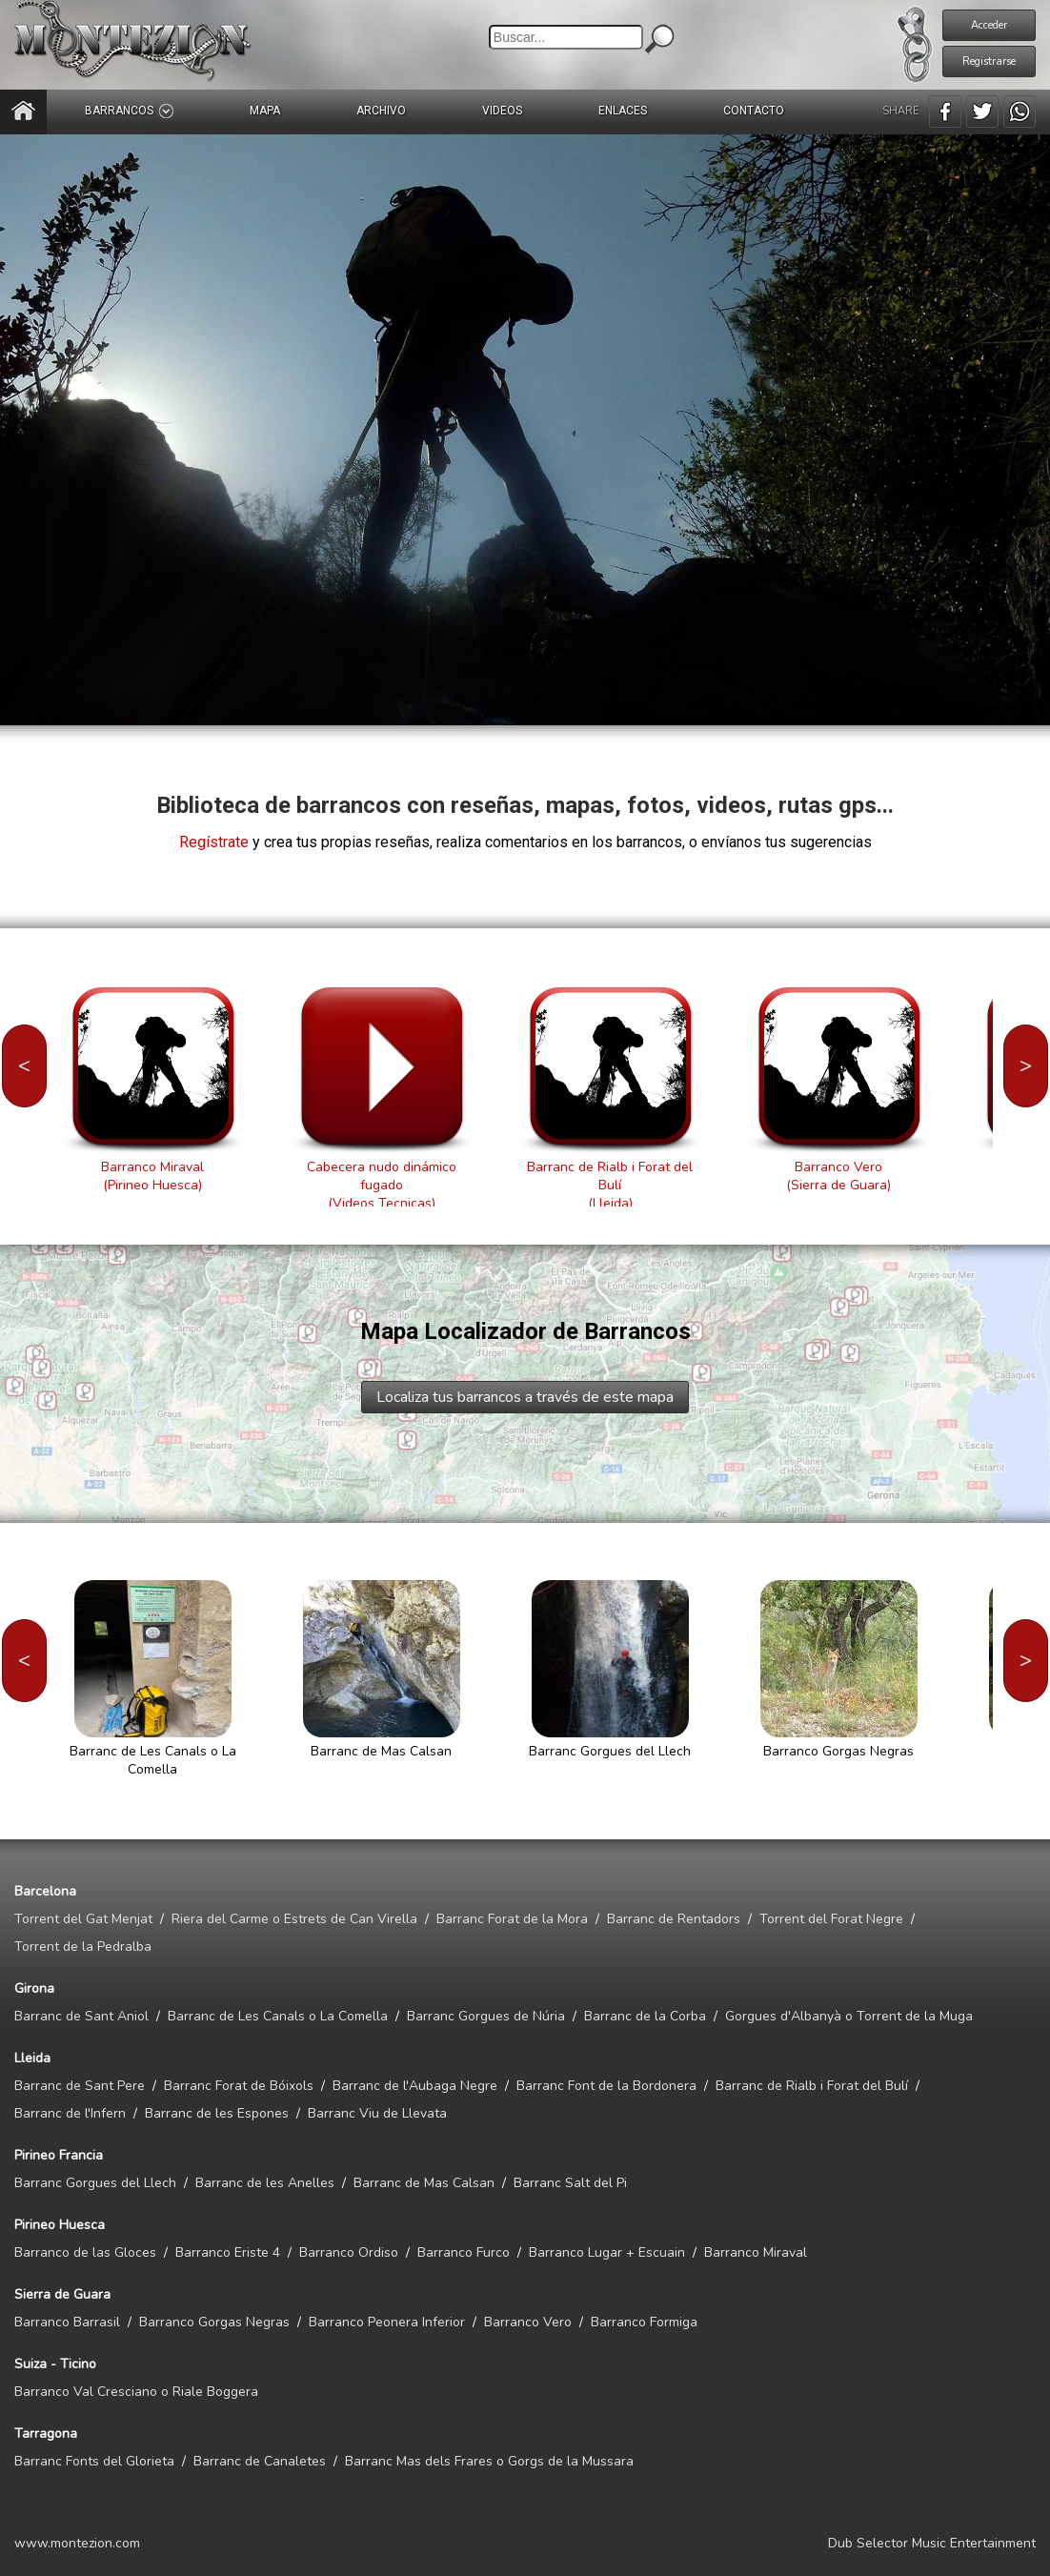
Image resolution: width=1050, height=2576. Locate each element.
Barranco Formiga (644, 2322)
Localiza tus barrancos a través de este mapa (525, 1397)
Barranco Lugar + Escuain (607, 2252)
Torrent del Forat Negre (831, 1919)
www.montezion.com (77, 2543)
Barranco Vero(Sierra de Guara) (838, 1176)
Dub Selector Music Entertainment (932, 2543)
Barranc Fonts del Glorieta (94, 2461)
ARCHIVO (381, 110)
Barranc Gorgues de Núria (486, 2016)
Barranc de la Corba (645, 2016)
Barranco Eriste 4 (227, 2252)
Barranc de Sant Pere (79, 2086)
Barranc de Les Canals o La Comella (278, 2016)
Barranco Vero (528, 2322)
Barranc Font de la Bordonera (606, 2086)
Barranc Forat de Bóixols (238, 2086)
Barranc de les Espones (217, 2113)
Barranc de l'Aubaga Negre (415, 2086)
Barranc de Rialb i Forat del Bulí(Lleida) (610, 1185)
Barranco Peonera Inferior (387, 2322)
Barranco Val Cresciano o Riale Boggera (136, 2392)
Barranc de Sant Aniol (81, 2016)
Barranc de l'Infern (70, 2113)
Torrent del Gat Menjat (83, 1919)
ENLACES (622, 110)
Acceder (989, 25)
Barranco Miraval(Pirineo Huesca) (152, 1176)
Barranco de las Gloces (85, 2252)
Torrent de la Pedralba (82, 1946)
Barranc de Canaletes (259, 2461)
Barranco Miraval (755, 2252)
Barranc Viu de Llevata (377, 2113)
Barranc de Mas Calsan (424, 2183)
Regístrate (214, 842)
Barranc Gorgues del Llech (95, 2183)
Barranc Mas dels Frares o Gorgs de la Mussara (489, 2461)
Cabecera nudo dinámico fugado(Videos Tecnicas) (381, 1185)
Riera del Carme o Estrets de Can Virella (294, 1919)
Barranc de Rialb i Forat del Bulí (812, 2086)
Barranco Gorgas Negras (214, 2322)
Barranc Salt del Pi (570, 2183)
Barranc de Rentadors (673, 1919)
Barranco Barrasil (67, 2322)
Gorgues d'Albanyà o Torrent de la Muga (849, 2016)
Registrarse (989, 61)
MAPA (265, 110)
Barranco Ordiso (348, 2252)
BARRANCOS (129, 111)
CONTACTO (753, 110)
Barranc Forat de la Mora (512, 1919)
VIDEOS (502, 110)
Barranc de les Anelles (264, 2183)
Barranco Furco (463, 2252)
